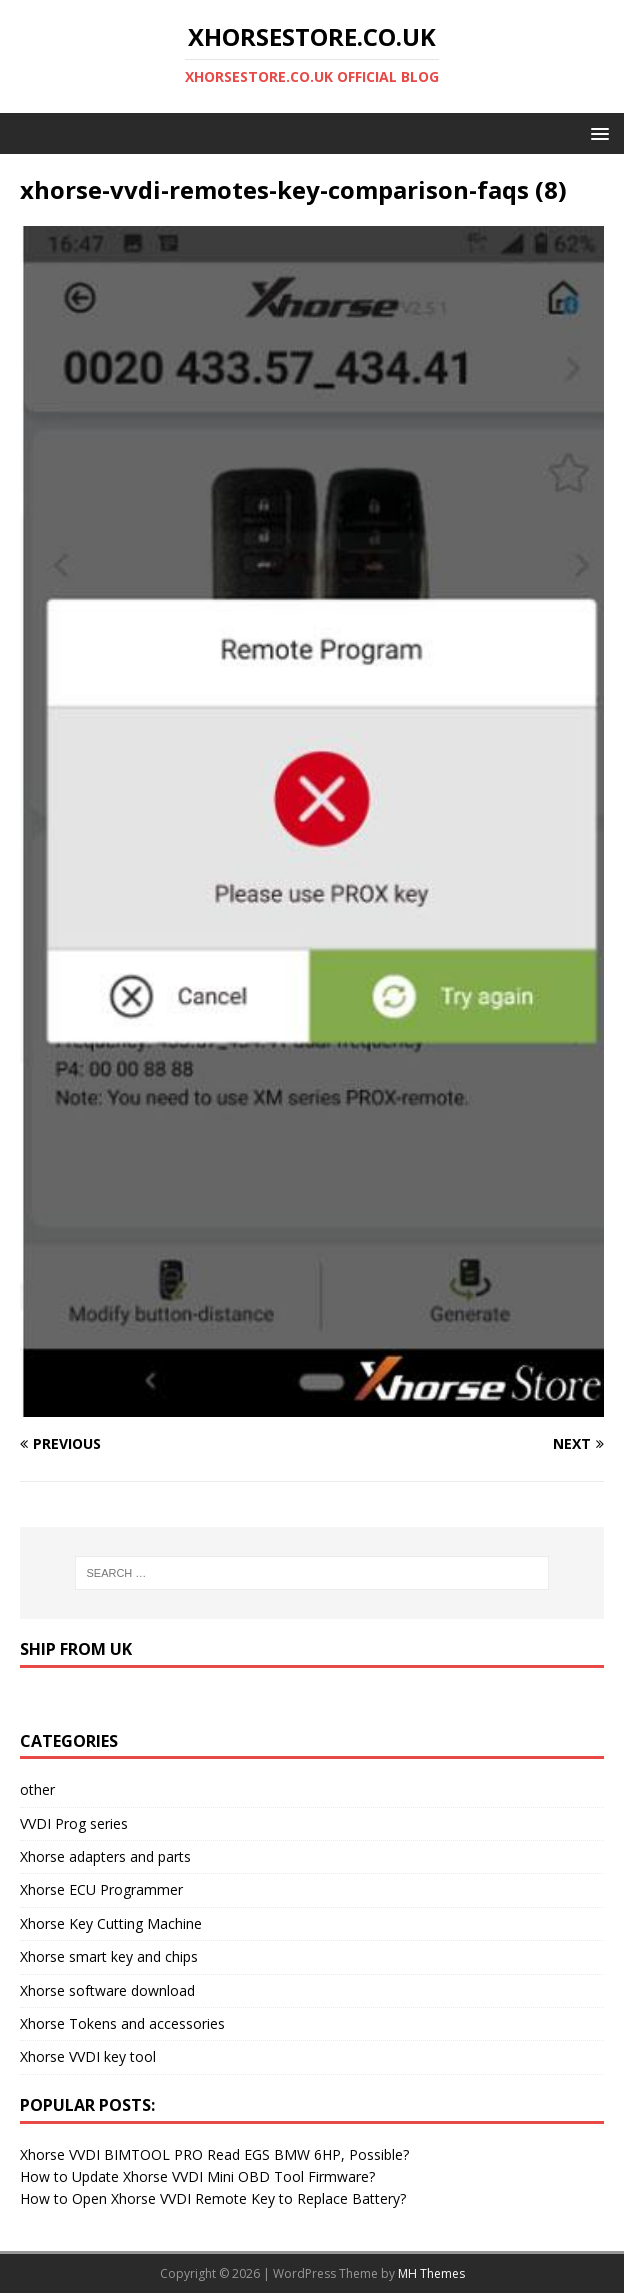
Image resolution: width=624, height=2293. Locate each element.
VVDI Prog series (74, 1823)
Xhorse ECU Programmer (101, 1889)
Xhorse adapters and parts (105, 1856)
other (37, 1789)
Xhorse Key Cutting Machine (111, 1923)
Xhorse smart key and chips (109, 1956)
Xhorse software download (107, 1990)
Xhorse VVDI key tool (88, 2056)
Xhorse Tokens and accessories (122, 2023)
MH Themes (431, 2273)
